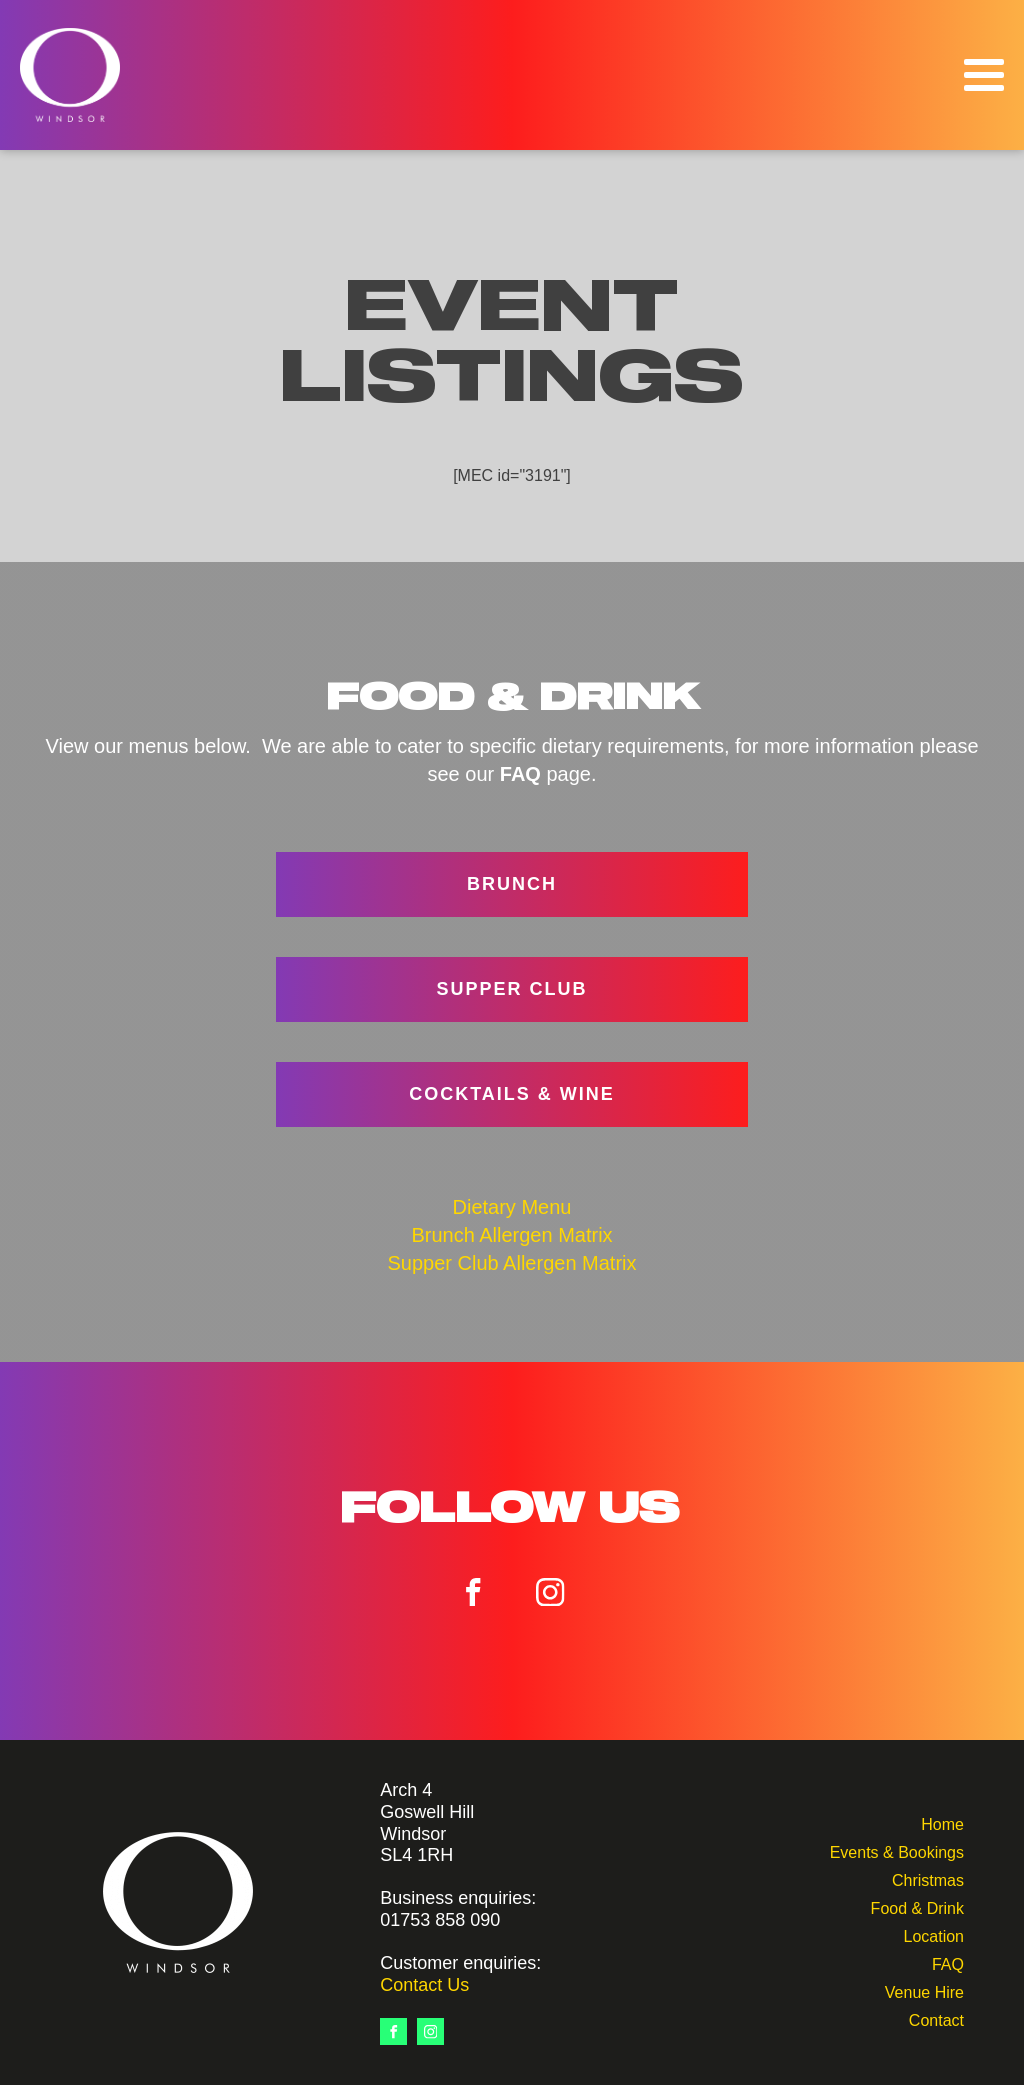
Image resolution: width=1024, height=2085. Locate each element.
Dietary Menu (512, 1207)
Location (933, 1934)
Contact (936, 2018)
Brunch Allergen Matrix (511, 1235)
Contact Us (424, 1985)
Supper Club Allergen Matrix (511, 1263)
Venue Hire (924, 1990)
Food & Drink (917, 1906)
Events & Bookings (897, 1850)
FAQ (948, 1962)
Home (942, 1822)
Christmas (928, 1878)
